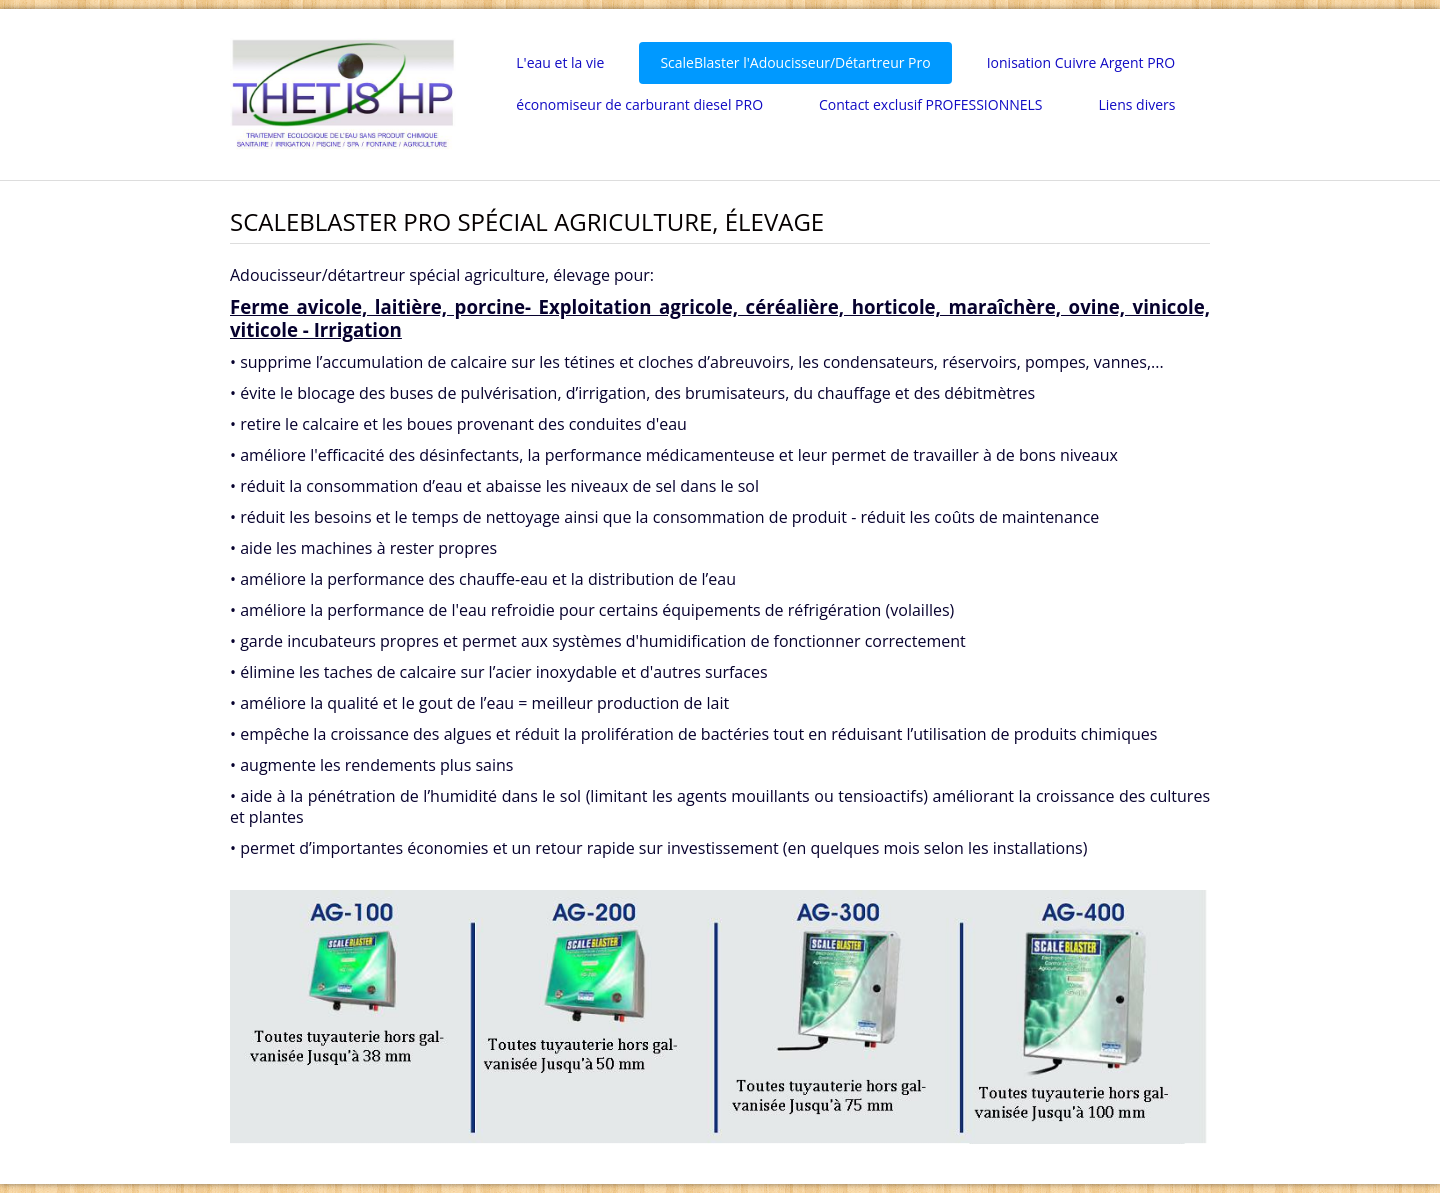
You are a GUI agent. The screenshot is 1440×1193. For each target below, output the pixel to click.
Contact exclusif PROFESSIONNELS (930, 104)
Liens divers (1136, 104)
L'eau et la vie (560, 62)
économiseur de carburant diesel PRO (639, 104)
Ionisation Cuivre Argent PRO (1081, 62)
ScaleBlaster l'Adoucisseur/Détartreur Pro (795, 62)
